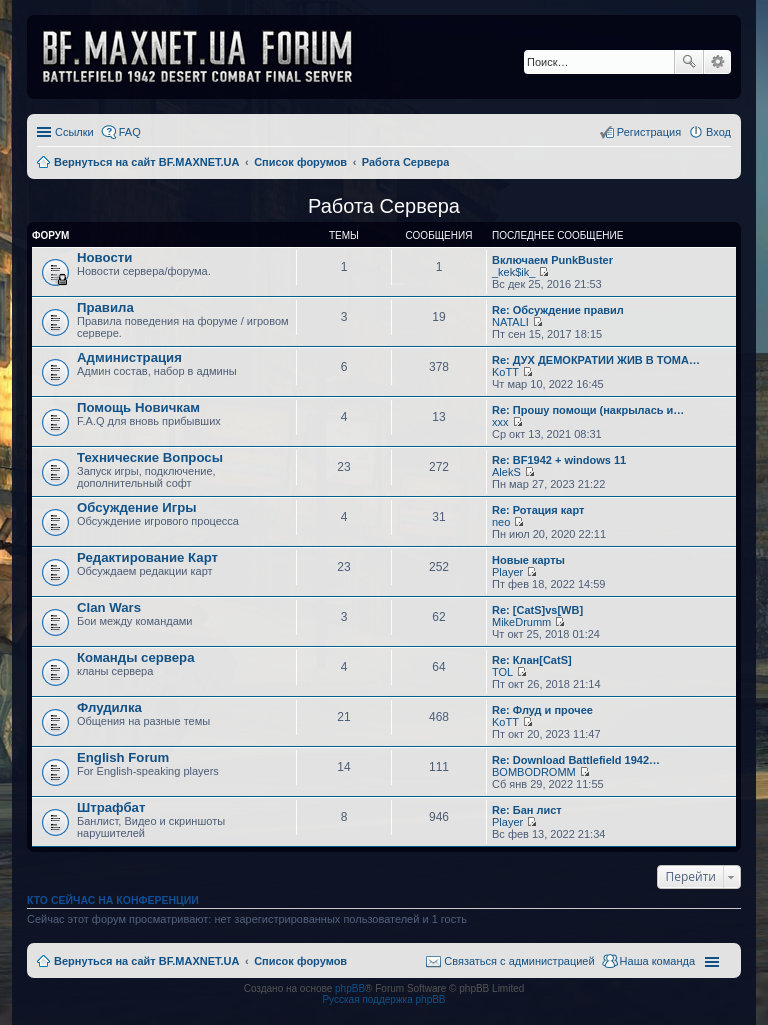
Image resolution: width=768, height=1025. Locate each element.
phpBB (350, 988)
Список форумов (300, 961)
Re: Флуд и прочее (542, 710)
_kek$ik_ (513, 272)
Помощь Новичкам (138, 407)
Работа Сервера (384, 206)
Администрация (129, 357)
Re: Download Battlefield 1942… (576, 760)
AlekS (506, 472)
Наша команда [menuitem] (657, 961)
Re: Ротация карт (538, 510)
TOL (502, 672)
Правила (105, 307)
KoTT (505, 372)
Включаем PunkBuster (552, 260)
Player (507, 572)
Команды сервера (136, 657)
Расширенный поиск (717, 62)
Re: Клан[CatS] (532, 660)
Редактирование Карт (147, 557)
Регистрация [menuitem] (649, 132)
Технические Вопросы (150, 457)
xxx (500, 422)
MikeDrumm (521, 622)
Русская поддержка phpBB (383, 999)
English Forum (123, 757)
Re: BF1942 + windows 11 (559, 460)
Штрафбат (111, 807)
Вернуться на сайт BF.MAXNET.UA (146, 961)
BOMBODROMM (534, 772)
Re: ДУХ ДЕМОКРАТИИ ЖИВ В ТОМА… (596, 360)
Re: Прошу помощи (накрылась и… (588, 410)
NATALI (510, 322)
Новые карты (528, 560)
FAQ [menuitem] (130, 132)
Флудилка (109, 707)
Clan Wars (109, 607)
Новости (104, 257)
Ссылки (74, 132)
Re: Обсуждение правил (558, 310)
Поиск (689, 62)
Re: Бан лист (527, 810)
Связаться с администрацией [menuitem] (519, 961)
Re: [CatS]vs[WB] (537, 610)
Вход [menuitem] (718, 132)
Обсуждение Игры (136, 507)
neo (501, 522)
